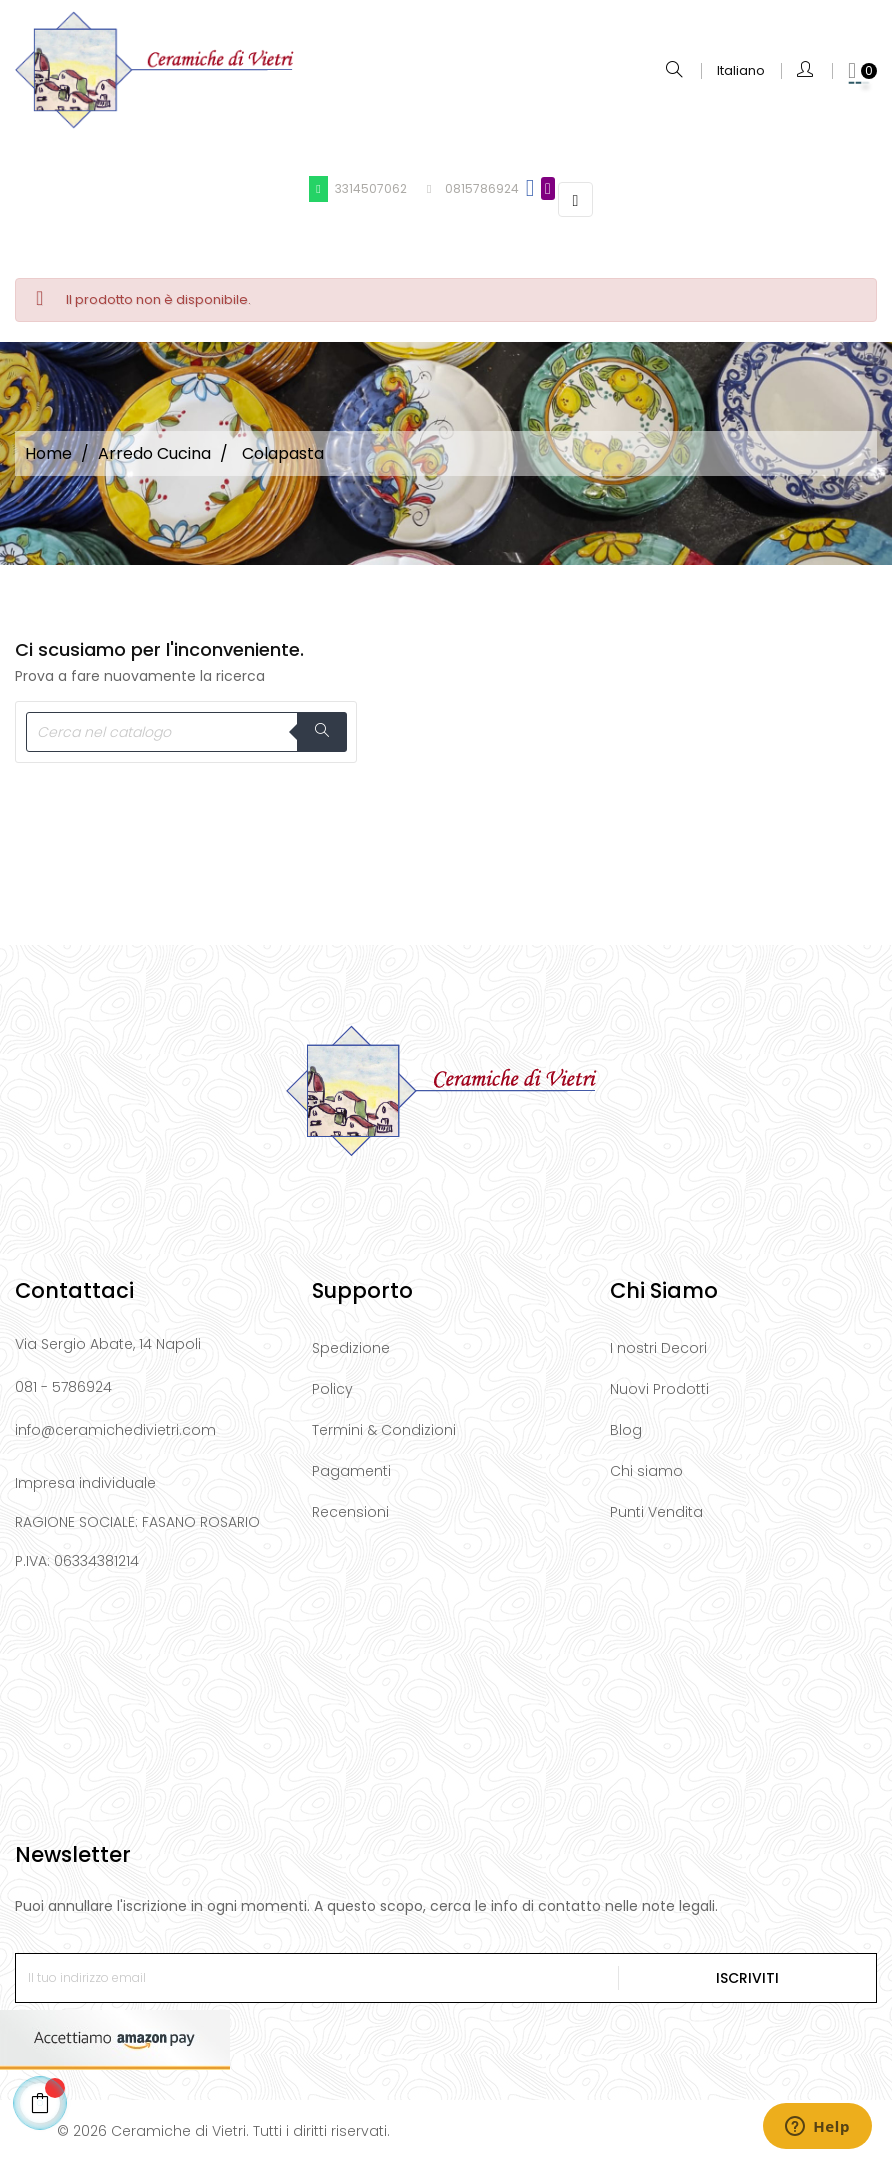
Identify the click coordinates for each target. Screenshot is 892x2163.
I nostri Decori (658, 1348)
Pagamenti (351, 1471)
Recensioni (350, 1512)
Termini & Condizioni (384, 1430)
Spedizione (351, 1348)
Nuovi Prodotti (659, 1389)
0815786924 (469, 189)
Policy (332, 1389)
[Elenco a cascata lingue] (741, 71)
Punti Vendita (656, 1512)
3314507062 (357, 189)
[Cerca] (186, 732)
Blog (626, 1430)
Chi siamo (646, 1471)
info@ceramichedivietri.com (115, 1430)
